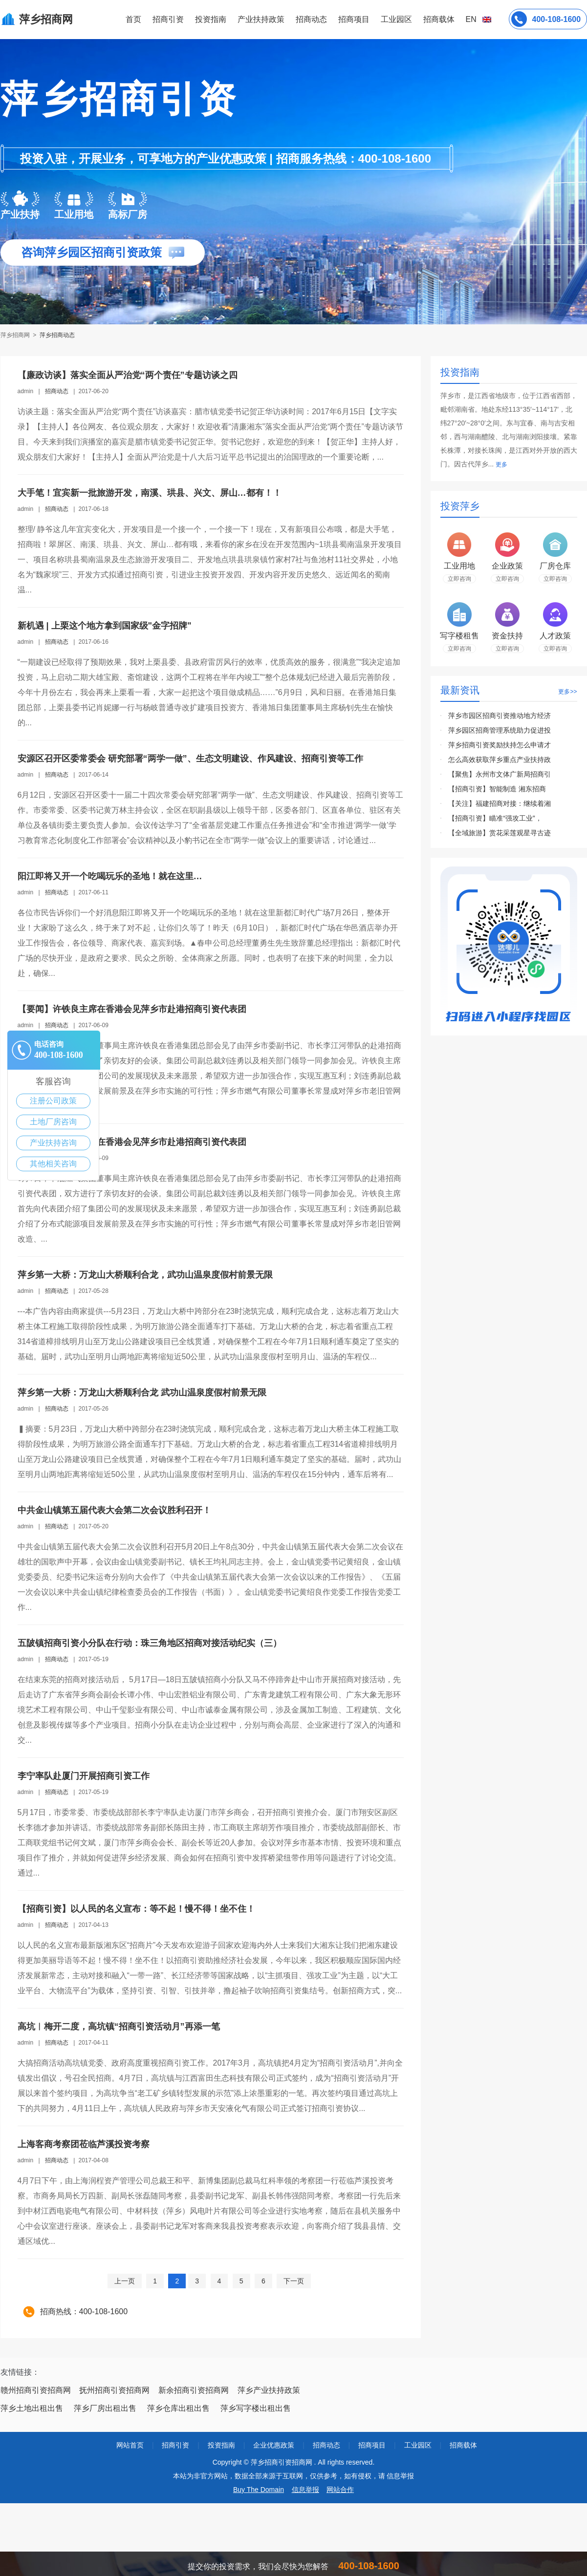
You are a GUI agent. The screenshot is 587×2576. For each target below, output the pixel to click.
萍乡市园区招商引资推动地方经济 (499, 715)
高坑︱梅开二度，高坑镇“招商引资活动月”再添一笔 (119, 2026)
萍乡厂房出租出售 (105, 2408)
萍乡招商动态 (57, 335)
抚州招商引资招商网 (114, 2390)
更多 (501, 464)
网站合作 (340, 2489)
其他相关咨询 (53, 1164)
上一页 (124, 2281)
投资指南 (210, 19)
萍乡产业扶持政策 (269, 2390)
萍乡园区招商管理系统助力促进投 (499, 730)
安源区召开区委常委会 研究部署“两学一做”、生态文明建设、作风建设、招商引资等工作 (190, 758)
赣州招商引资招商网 (35, 2390)
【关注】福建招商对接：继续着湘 (499, 803)
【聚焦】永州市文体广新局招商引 (499, 774)
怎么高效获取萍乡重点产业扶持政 (499, 759)
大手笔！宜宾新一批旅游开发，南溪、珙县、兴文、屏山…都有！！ (150, 493)
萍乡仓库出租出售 (178, 2408)
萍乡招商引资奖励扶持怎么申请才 (499, 745)
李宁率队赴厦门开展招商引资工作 (84, 1776)
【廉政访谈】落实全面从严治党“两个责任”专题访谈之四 (128, 375)
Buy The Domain (258, 2489)
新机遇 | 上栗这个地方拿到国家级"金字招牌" (105, 626)
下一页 (293, 2281)
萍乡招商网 (15, 335)
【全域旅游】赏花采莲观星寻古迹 (499, 833)
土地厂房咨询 (53, 1122)
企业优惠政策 (273, 2445)
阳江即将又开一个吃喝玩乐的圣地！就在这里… (110, 876)
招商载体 (463, 2445)
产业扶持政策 (261, 19)
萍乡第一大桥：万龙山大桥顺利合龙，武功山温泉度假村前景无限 (145, 1275)
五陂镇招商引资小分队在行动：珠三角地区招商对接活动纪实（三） (150, 1643)
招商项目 (354, 19)
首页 (133, 19)
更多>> (567, 691)
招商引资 (168, 19)
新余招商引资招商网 (193, 2390)
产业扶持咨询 (53, 1143)
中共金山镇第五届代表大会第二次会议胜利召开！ (114, 1510)
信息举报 (305, 2489)
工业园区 (396, 19)
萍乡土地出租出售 (31, 2408)
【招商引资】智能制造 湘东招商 (497, 789)
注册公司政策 (53, 1101)
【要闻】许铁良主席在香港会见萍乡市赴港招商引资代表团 (132, 1009)
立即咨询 (459, 578)
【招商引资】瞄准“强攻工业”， (495, 818)
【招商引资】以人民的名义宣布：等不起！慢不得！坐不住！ (136, 1909)
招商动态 (311, 19)
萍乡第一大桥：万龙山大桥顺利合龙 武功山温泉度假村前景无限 (142, 1392)
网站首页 (130, 2445)
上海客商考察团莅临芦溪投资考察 (84, 2144)
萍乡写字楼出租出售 (255, 2408)
